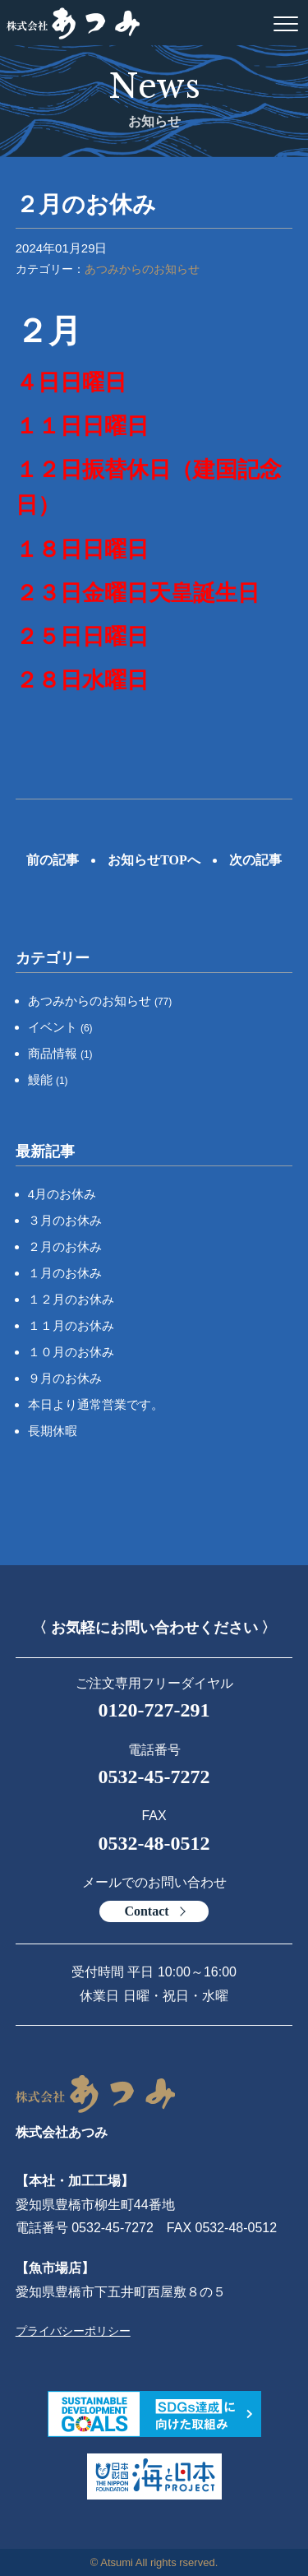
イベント (60, 1027)
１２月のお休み (71, 1299)
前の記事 (52, 860)
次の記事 (255, 860)
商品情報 (60, 1053)
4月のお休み (62, 1194)
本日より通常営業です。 (95, 1404)
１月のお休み (65, 1273)
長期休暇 (52, 1431)
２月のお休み (65, 1246)
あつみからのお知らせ (142, 269)
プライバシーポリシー (73, 2330)
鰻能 (48, 1079)
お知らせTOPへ (154, 860)
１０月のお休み (71, 1352)
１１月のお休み (71, 1325)
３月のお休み (65, 1220)
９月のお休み (65, 1378)
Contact (146, 1911)
